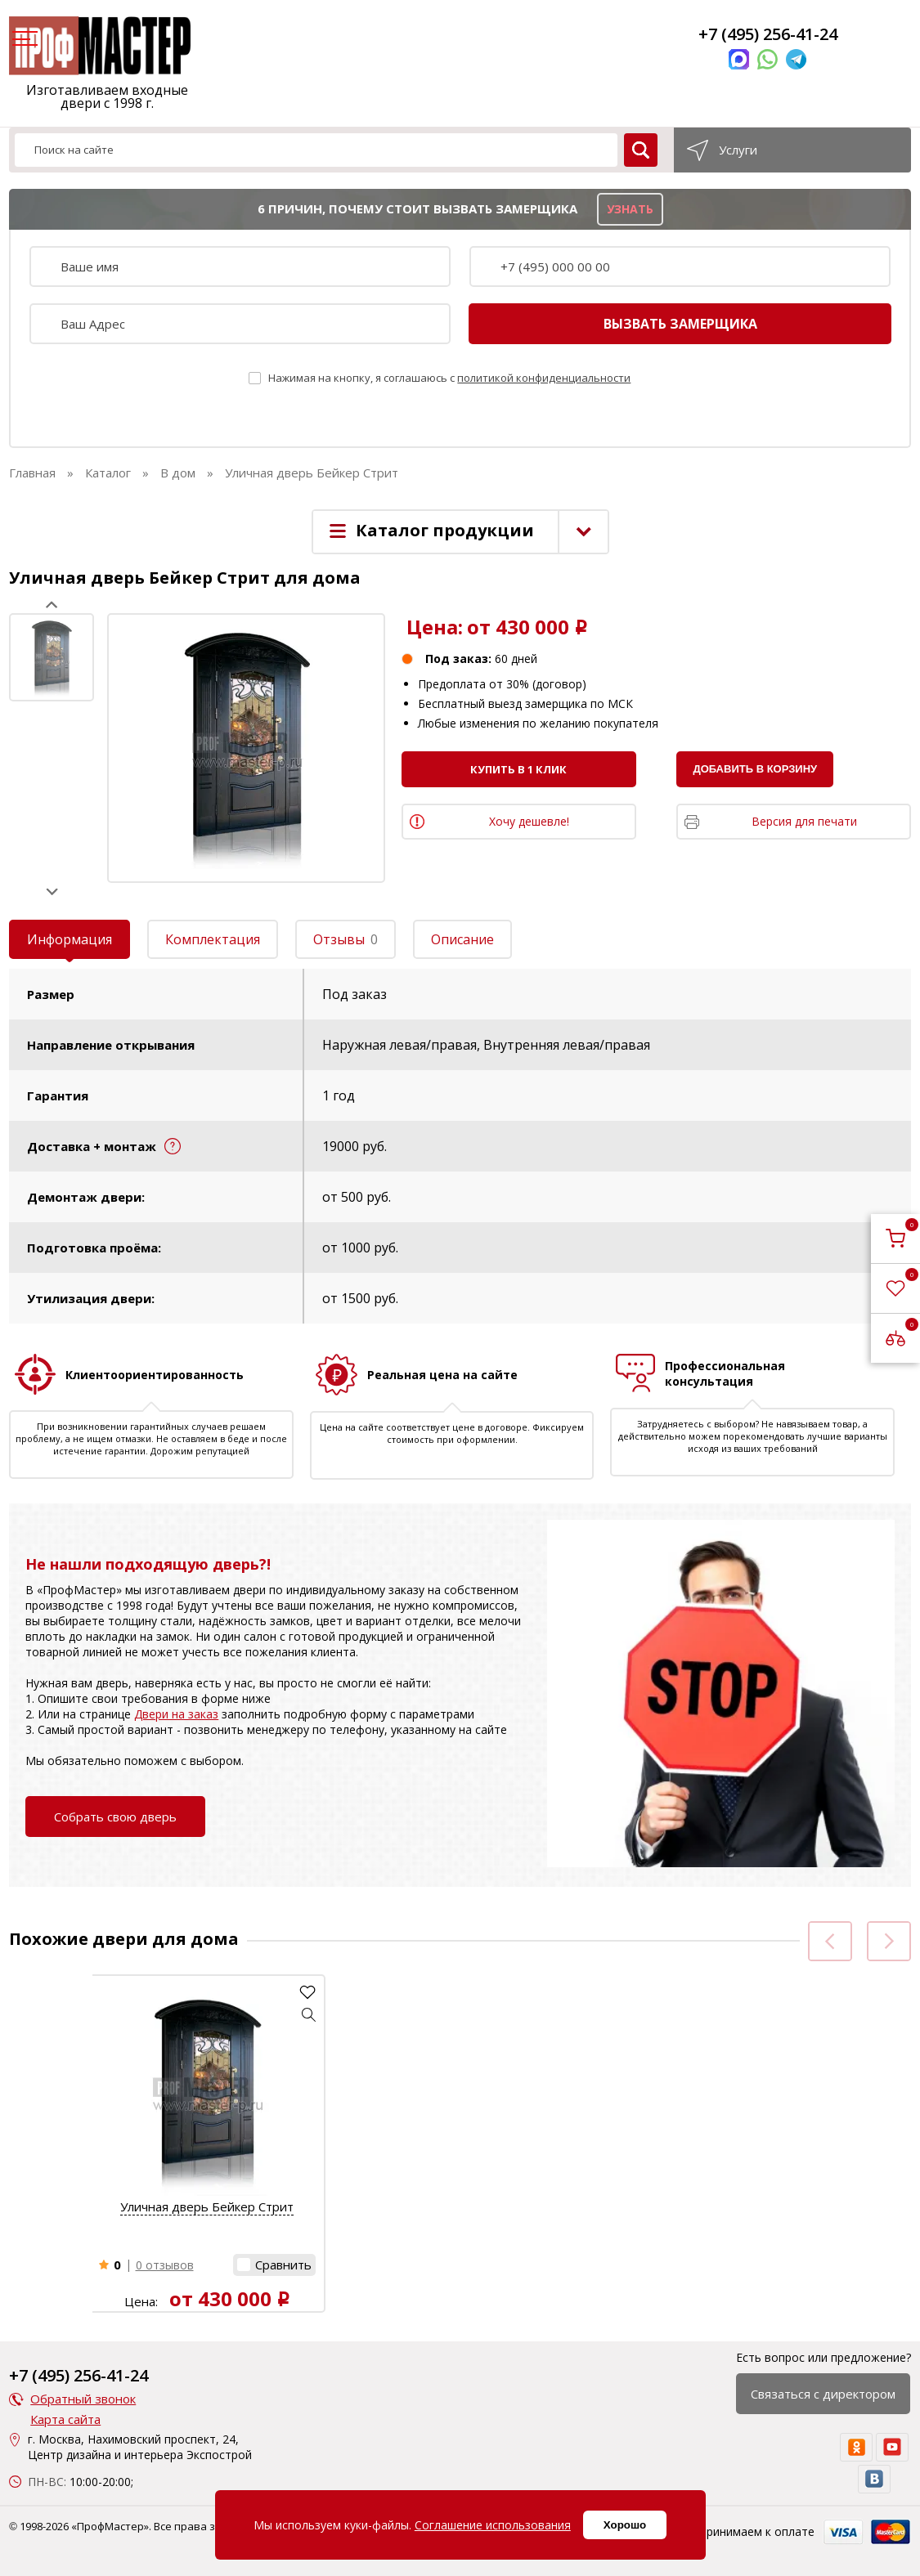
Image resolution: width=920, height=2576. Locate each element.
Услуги (738, 149)
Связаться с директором (823, 2394)
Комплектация (212, 939)
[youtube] (892, 2447)
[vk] (874, 2479)
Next (52, 891)
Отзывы (345, 939)
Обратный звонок (83, 2398)
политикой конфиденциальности (544, 377)
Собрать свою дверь (115, 1816)
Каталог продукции (445, 530)
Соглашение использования (493, 2525)
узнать (630, 209)
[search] (640, 150)
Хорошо (625, 2525)
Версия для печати (804, 821)
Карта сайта (65, 2419)
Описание (462, 939)
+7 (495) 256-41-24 (767, 34)
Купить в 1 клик (518, 769)
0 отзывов (165, 2265)
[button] (309, 2014)
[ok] (856, 2447)
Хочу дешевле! (529, 821)
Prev (52, 604)
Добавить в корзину (755, 769)
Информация (69, 939)
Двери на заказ (176, 1714)
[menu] (23, 40)
